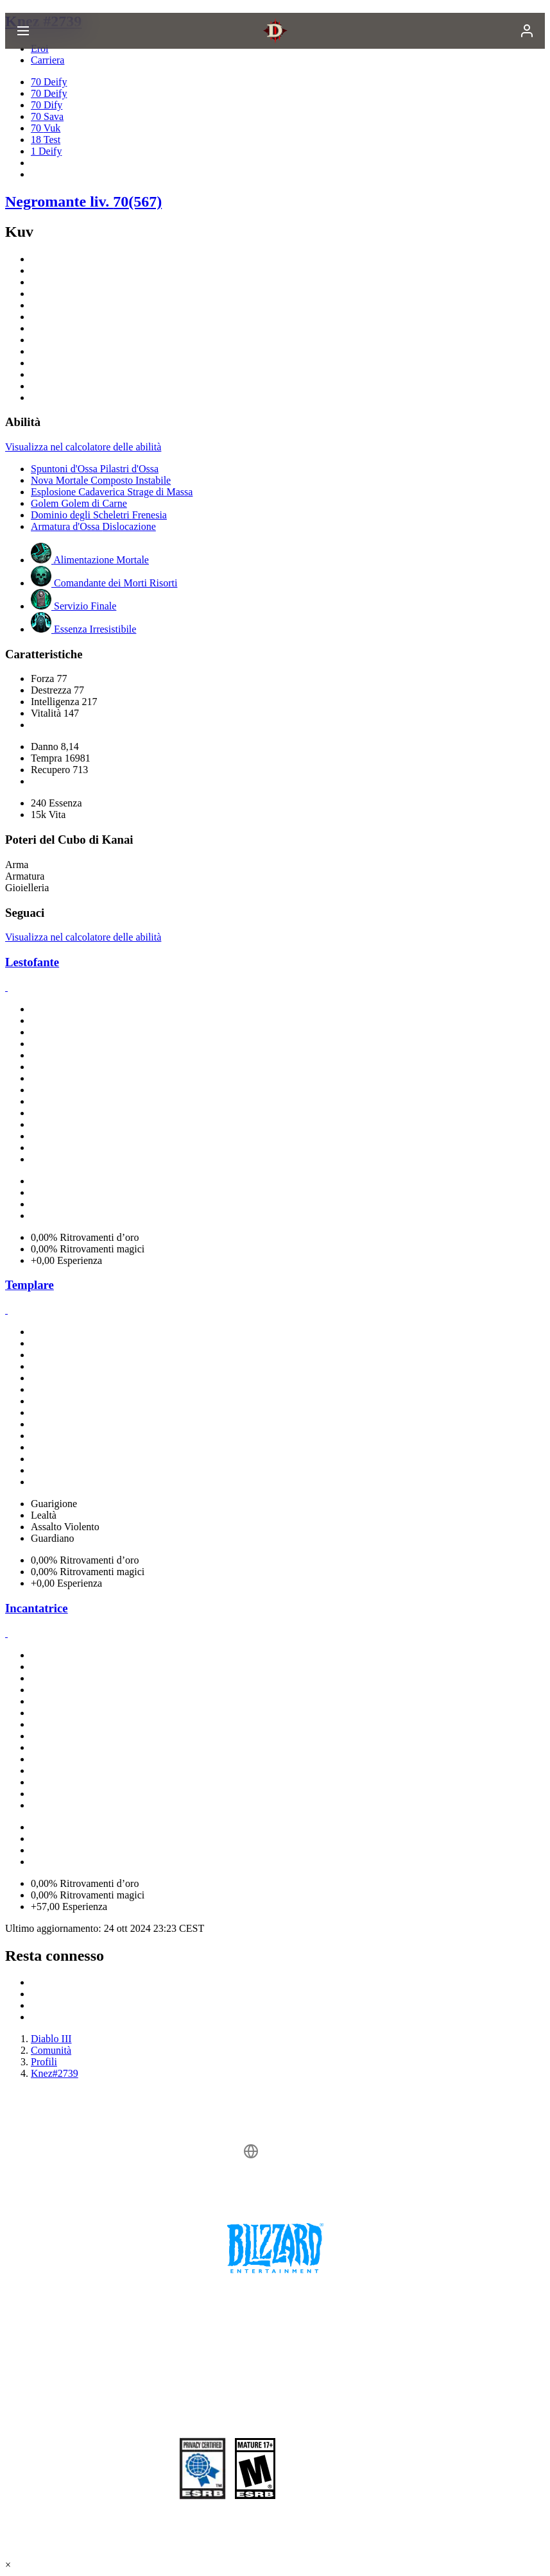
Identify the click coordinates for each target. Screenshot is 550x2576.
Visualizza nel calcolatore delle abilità (83, 446)
